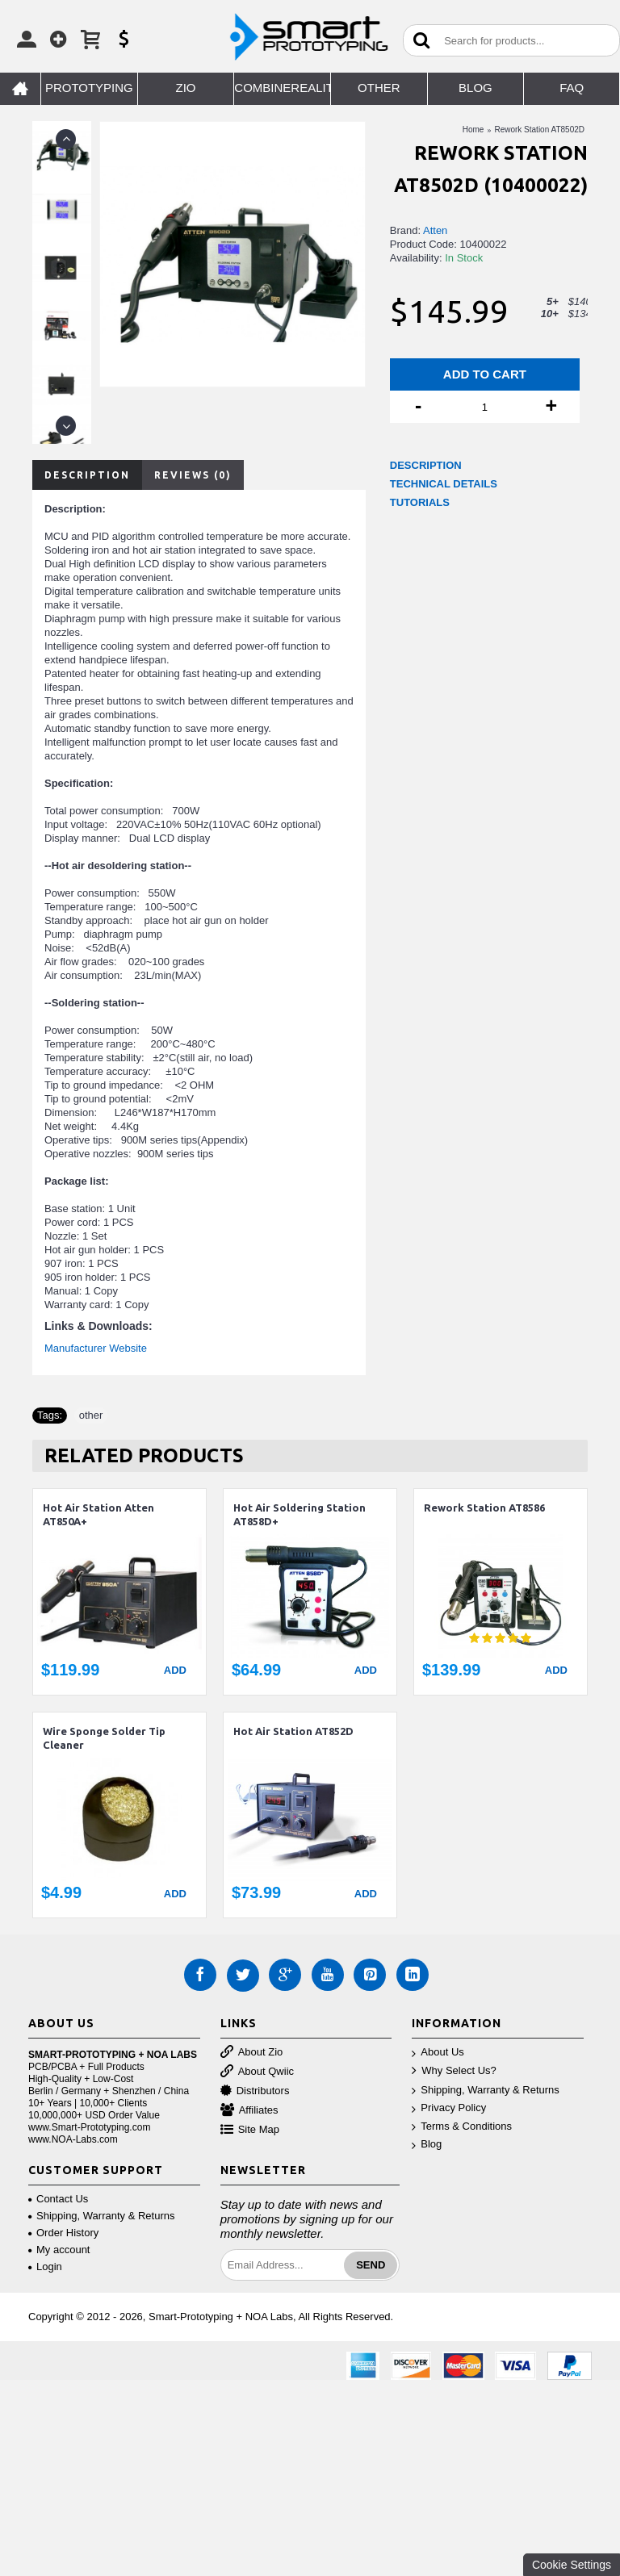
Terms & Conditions (462, 2127)
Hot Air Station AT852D (293, 1731)
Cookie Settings (571, 2564)
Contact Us (58, 2199)
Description (87, 475)
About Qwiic (257, 2072)
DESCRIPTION (426, 465)
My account (59, 2250)
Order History (63, 2233)
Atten (435, 230)
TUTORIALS (420, 502)
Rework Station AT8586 (484, 1507)
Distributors (255, 2091)
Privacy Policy (449, 2108)
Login (45, 2266)
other (91, 1415)
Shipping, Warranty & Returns (485, 2090)
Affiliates (249, 2111)
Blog (427, 2145)
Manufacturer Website (95, 1348)
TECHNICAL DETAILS (443, 484)
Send (370, 2265)
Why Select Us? (454, 2071)
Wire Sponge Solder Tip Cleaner (104, 1737)
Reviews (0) (193, 475)
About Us (437, 2053)
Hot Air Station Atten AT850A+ (98, 1514)
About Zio (251, 2053)
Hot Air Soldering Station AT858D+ (299, 1514)
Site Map (249, 2130)
